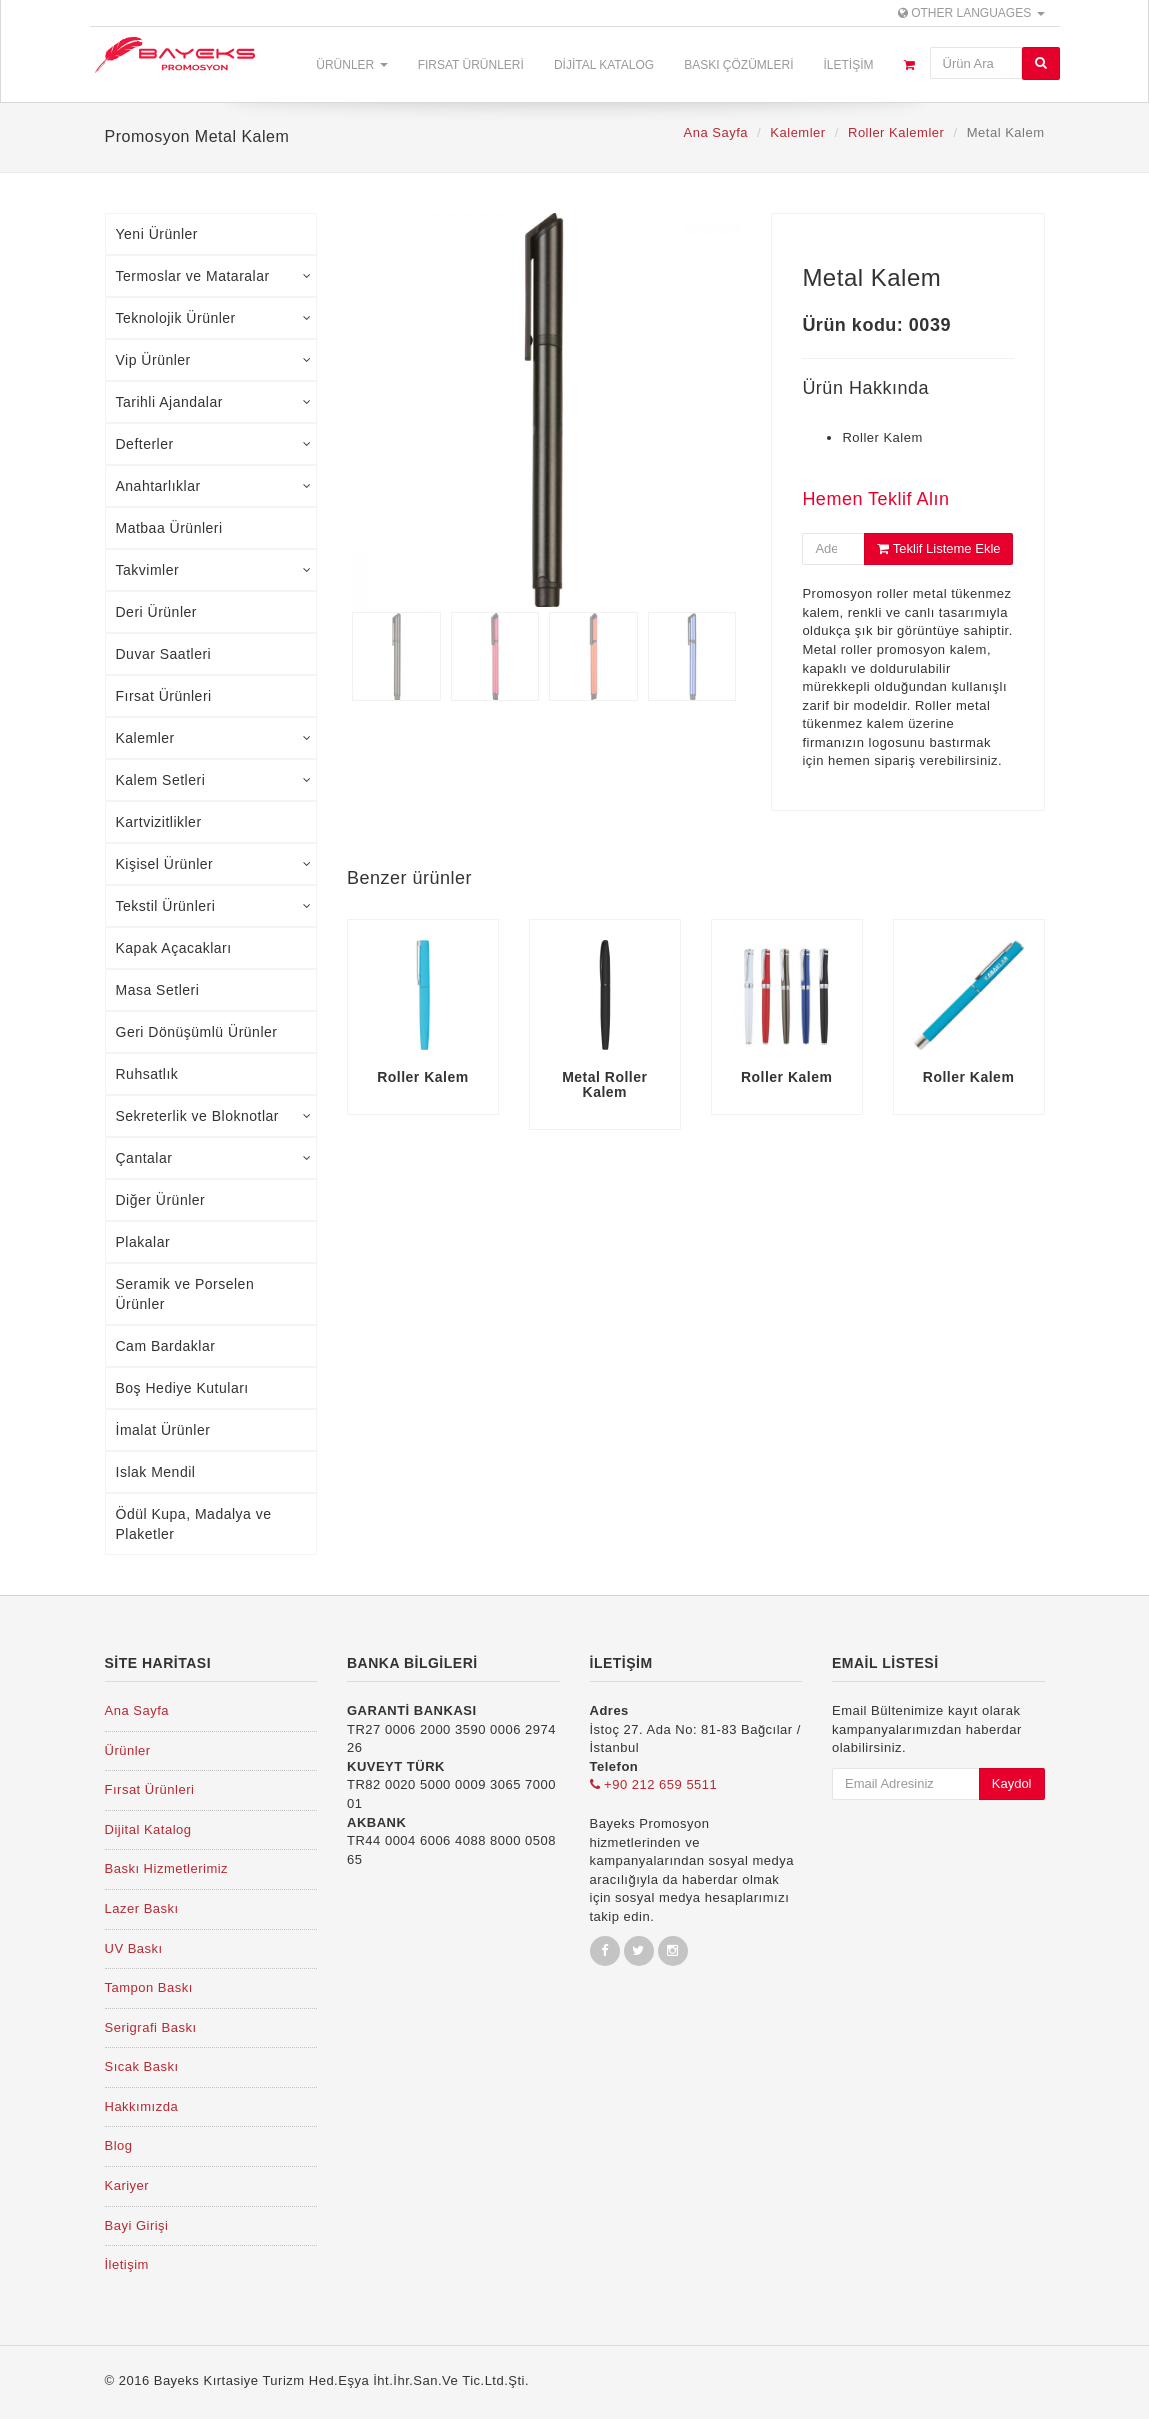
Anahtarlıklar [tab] (214, 486)
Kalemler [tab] (214, 738)
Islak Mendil (156, 1472)
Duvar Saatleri (164, 654)
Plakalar (143, 1242)
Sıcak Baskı (142, 2066)
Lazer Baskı (142, 1908)
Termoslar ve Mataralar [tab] (214, 276)
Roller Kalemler (896, 132)
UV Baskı (134, 1948)
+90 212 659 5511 (654, 1784)
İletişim (848, 65)
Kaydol (1012, 1783)
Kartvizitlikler (159, 822)
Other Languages (971, 13)
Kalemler (797, 132)
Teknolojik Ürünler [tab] (214, 318)
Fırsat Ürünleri (471, 65)
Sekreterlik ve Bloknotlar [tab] (214, 1116)
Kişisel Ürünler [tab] (214, 864)
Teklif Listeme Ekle (938, 548)
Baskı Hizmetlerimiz (167, 1868)
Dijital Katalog (604, 65)
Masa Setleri (158, 990)
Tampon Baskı (149, 1987)
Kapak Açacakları (174, 948)
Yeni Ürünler (157, 234)
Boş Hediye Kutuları (182, 1388)
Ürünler (351, 65)
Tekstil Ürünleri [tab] (214, 906)
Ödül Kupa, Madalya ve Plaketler (194, 1524)
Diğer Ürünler (161, 1200)
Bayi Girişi (137, 2225)
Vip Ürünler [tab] (214, 360)
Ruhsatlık (147, 1074)
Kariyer (127, 2185)
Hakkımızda (142, 2106)
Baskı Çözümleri (738, 65)
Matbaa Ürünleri (169, 528)
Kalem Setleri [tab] (214, 780)
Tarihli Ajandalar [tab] (214, 402)
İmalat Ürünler (163, 1430)
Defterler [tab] (214, 444)
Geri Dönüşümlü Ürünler (197, 1032)
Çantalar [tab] (214, 1158)
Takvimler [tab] (214, 570)
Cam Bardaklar (166, 1346)
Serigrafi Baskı (151, 2027)
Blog (119, 2145)
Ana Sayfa (715, 132)
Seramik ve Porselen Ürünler (185, 1294)
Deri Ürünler (156, 612)
